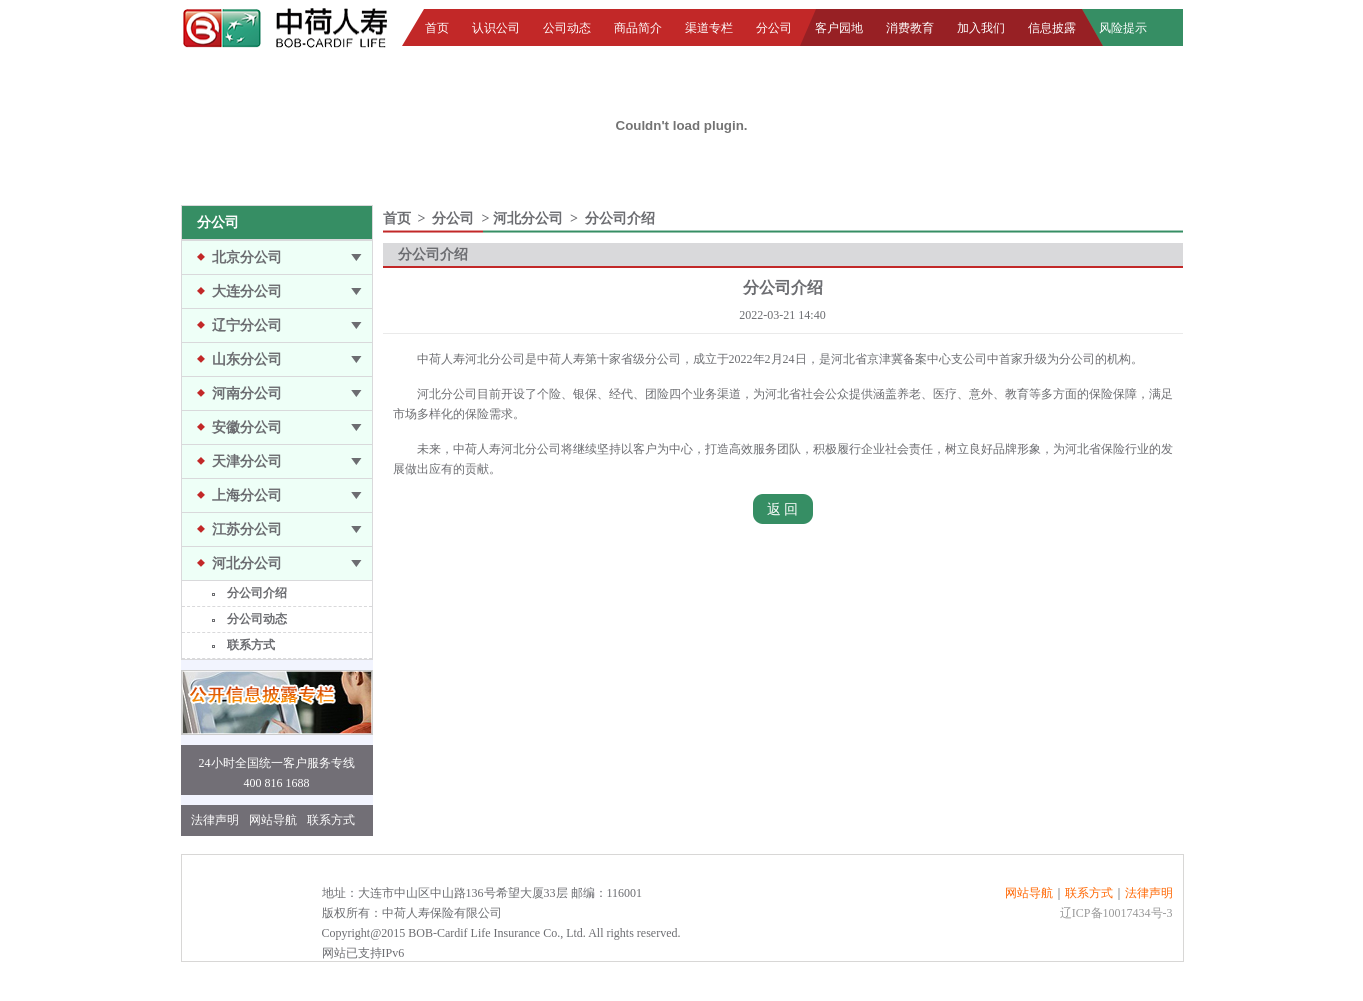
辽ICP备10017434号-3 (1116, 913)
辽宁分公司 (247, 325)
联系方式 (251, 645)
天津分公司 (247, 461)
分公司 (774, 28)
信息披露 (1052, 28)
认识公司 (496, 28)
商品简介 (638, 28)
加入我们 (981, 28)
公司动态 (567, 28)
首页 (437, 28)
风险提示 (1123, 28)
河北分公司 (247, 563)
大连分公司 (247, 291)
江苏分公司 (247, 529)
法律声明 (215, 820)
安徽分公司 (247, 427)
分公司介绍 (257, 593)
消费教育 (910, 28)
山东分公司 (247, 359)
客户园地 (839, 28)
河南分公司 (247, 393)
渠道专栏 (709, 28)
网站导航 (273, 820)
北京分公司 (247, 257)
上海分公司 (247, 495)
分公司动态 (257, 619)
